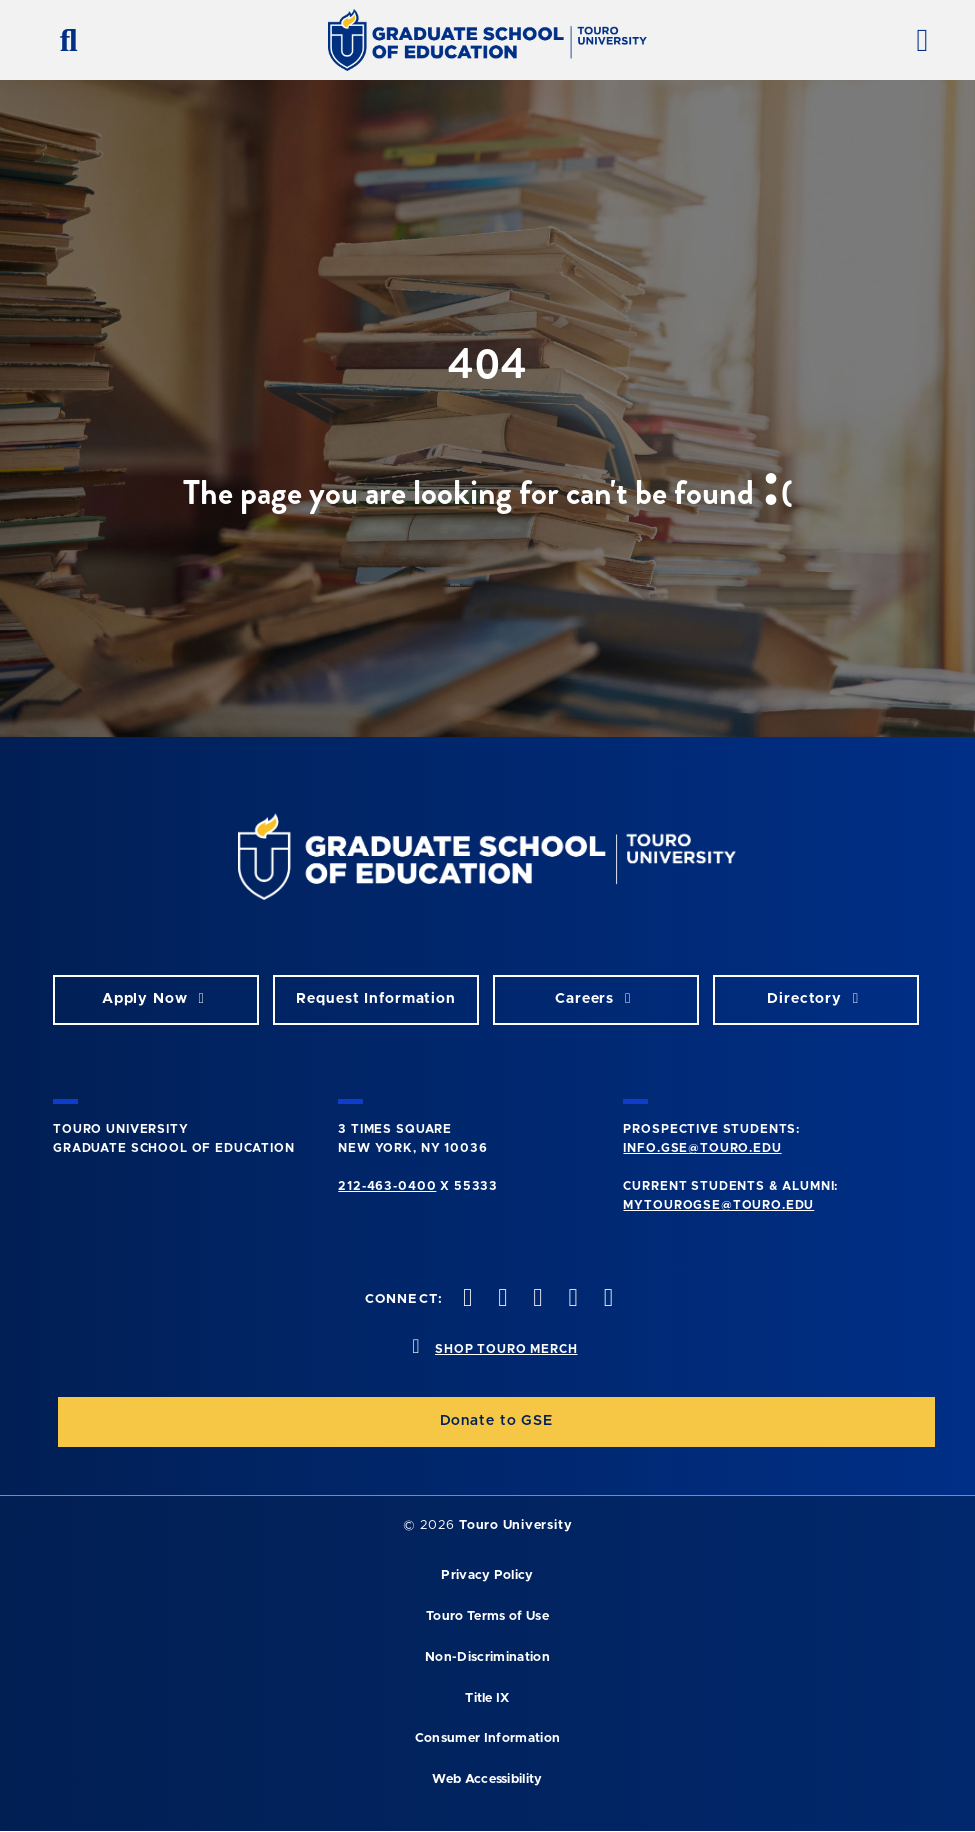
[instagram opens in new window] (536, 1299)
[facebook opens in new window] (465, 1299)
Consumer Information (487, 1738)
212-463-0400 (387, 1186)
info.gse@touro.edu (702, 1148)
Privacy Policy (487, 1575)
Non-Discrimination (487, 1657)
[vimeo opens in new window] (571, 1299)
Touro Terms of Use (487, 1616)
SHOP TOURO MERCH (506, 1349)
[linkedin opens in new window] (606, 1299)
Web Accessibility (487, 1779)
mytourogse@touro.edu (718, 1205)
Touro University (515, 1525)
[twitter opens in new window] (501, 1299)
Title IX (487, 1698)
